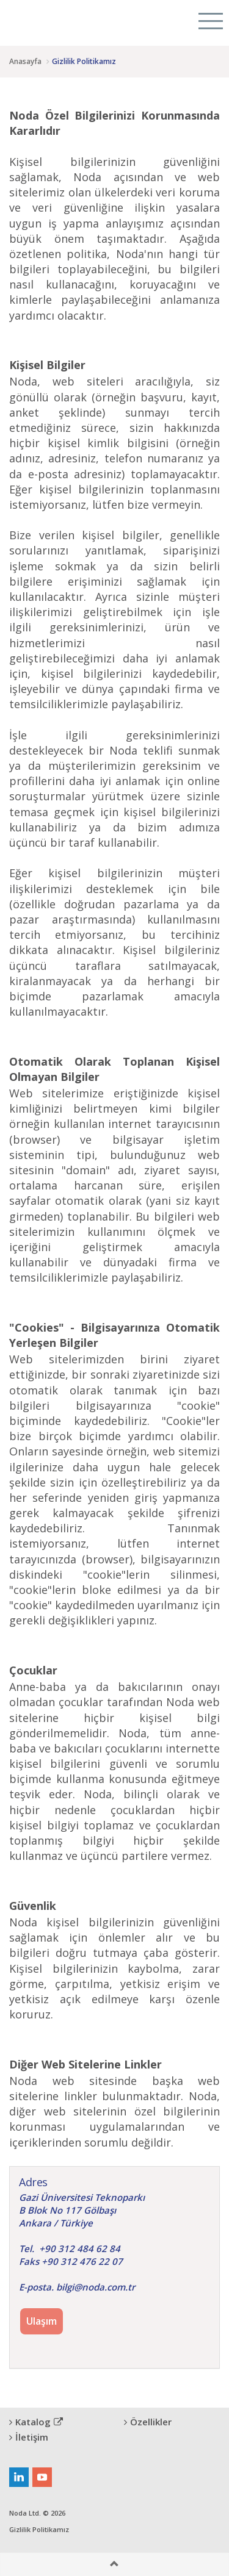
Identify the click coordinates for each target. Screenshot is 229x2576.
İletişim (28, 2437)
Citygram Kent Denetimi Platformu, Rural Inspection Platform (53, 21)
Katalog (36, 2422)
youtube (42, 2477)
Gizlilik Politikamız (39, 2529)
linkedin (19, 2477)
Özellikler (148, 2422)
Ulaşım (41, 2321)
